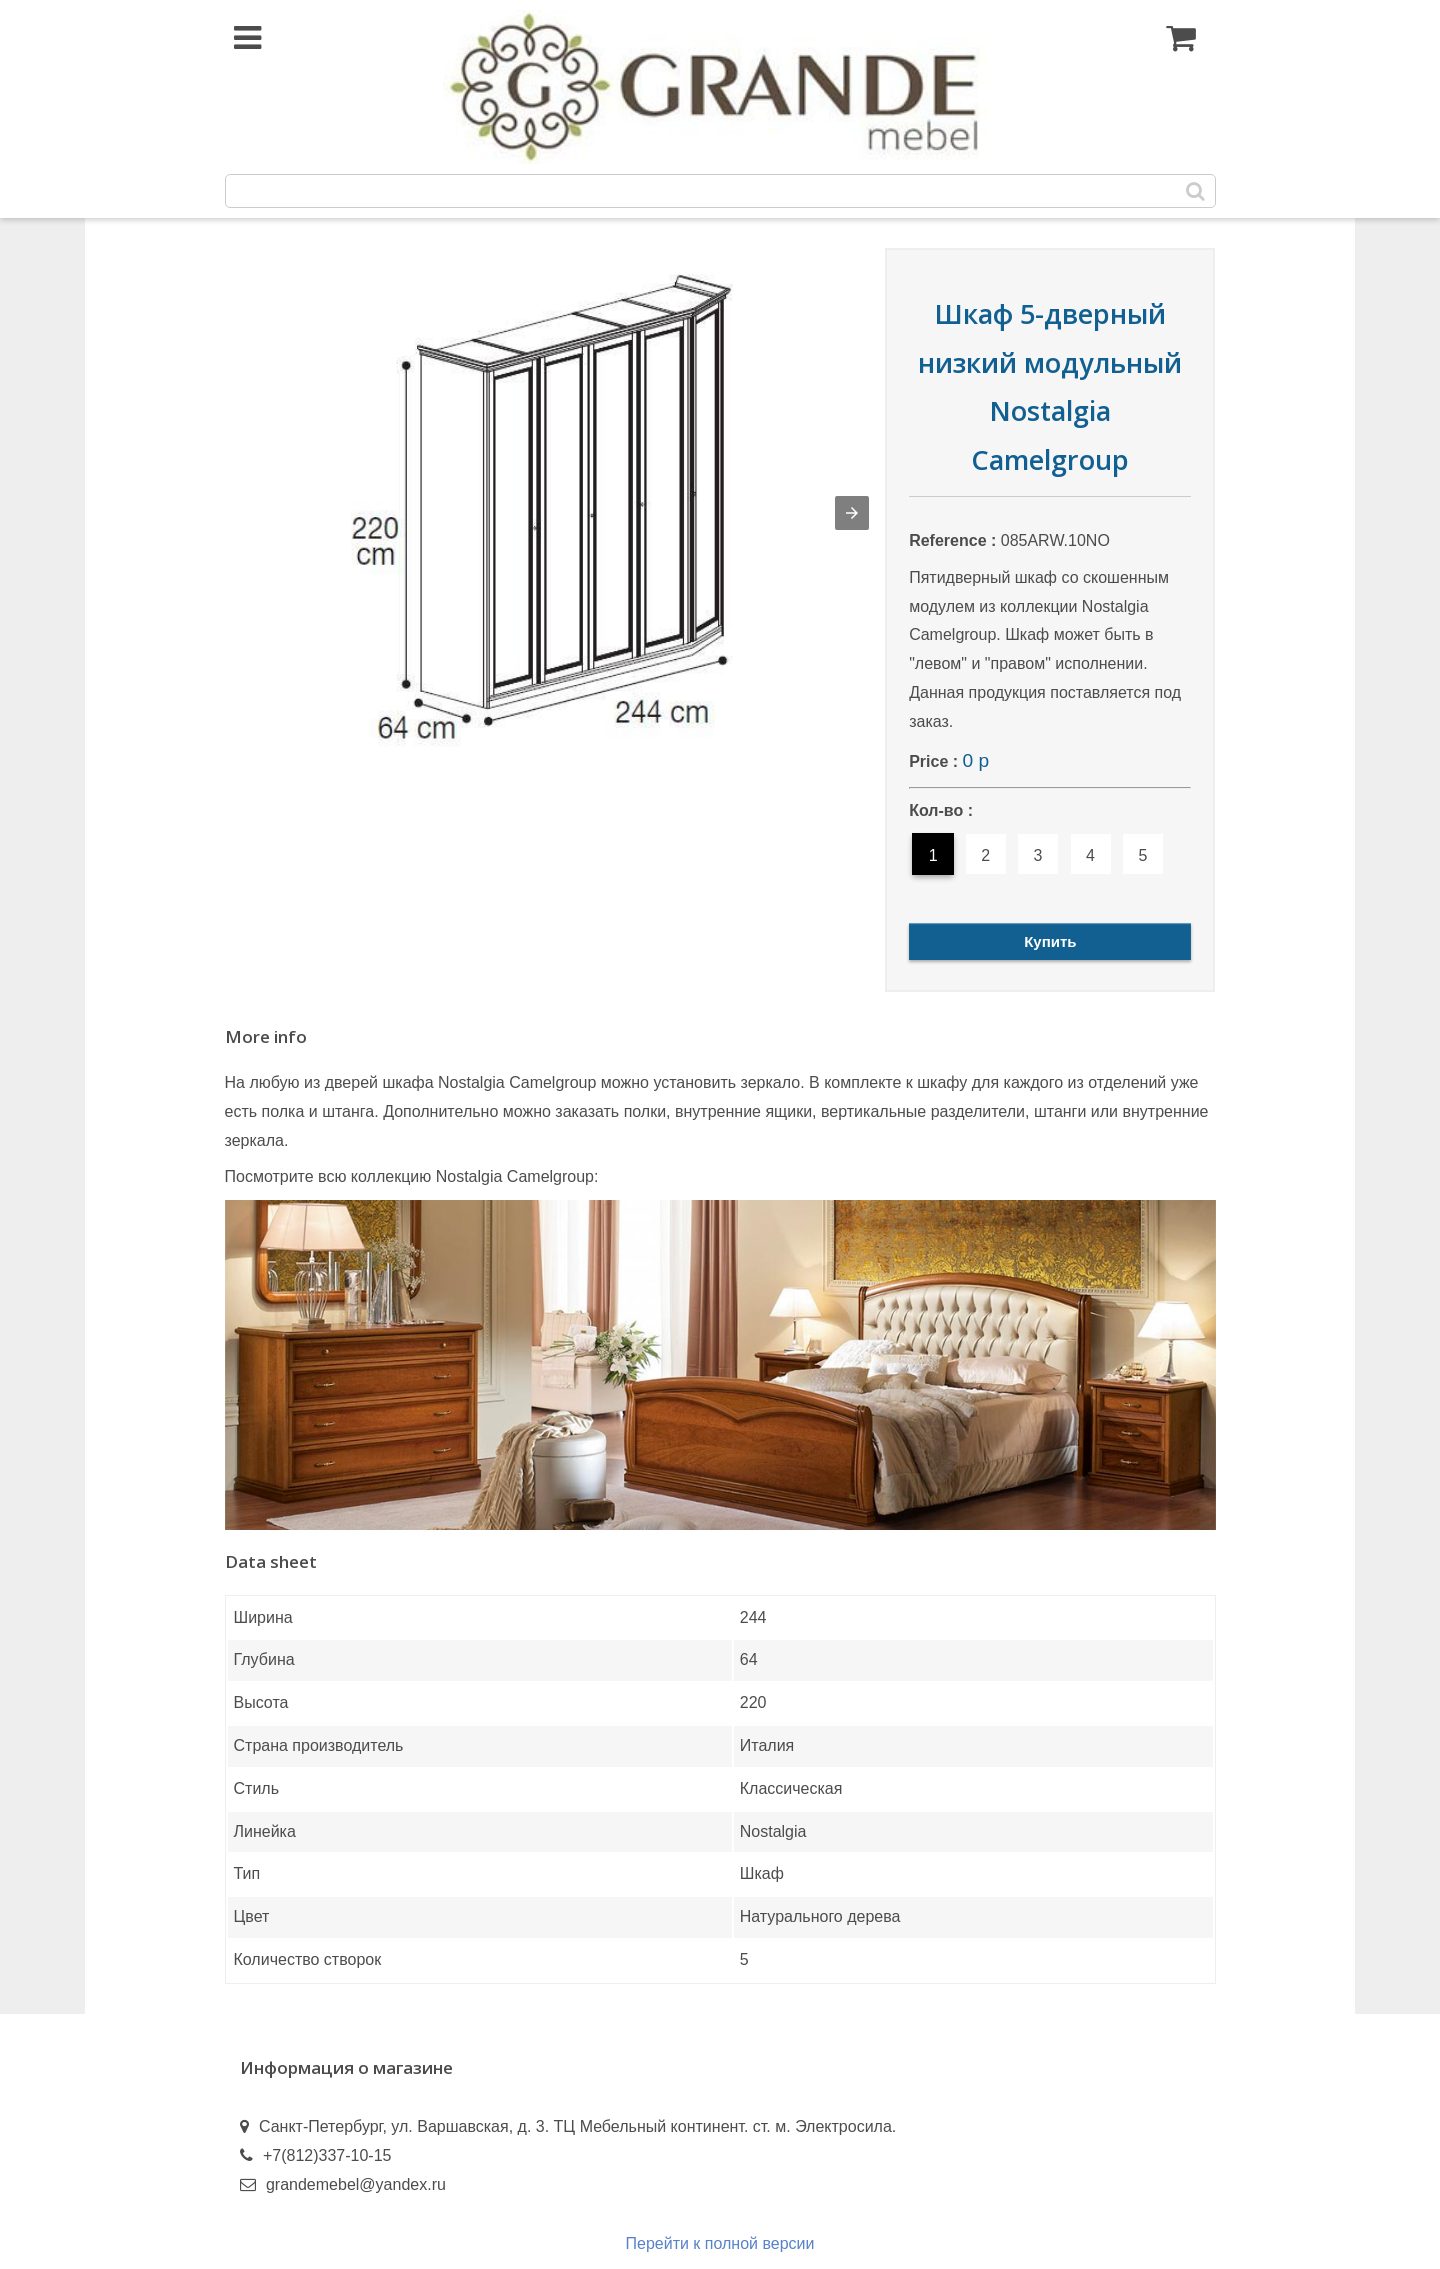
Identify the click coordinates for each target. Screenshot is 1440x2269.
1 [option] (933, 855)
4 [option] (1090, 855)
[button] (852, 513)
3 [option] (1038, 855)
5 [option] (1143, 855)
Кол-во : (941, 810)
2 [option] (985, 855)
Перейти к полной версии (720, 2243)
